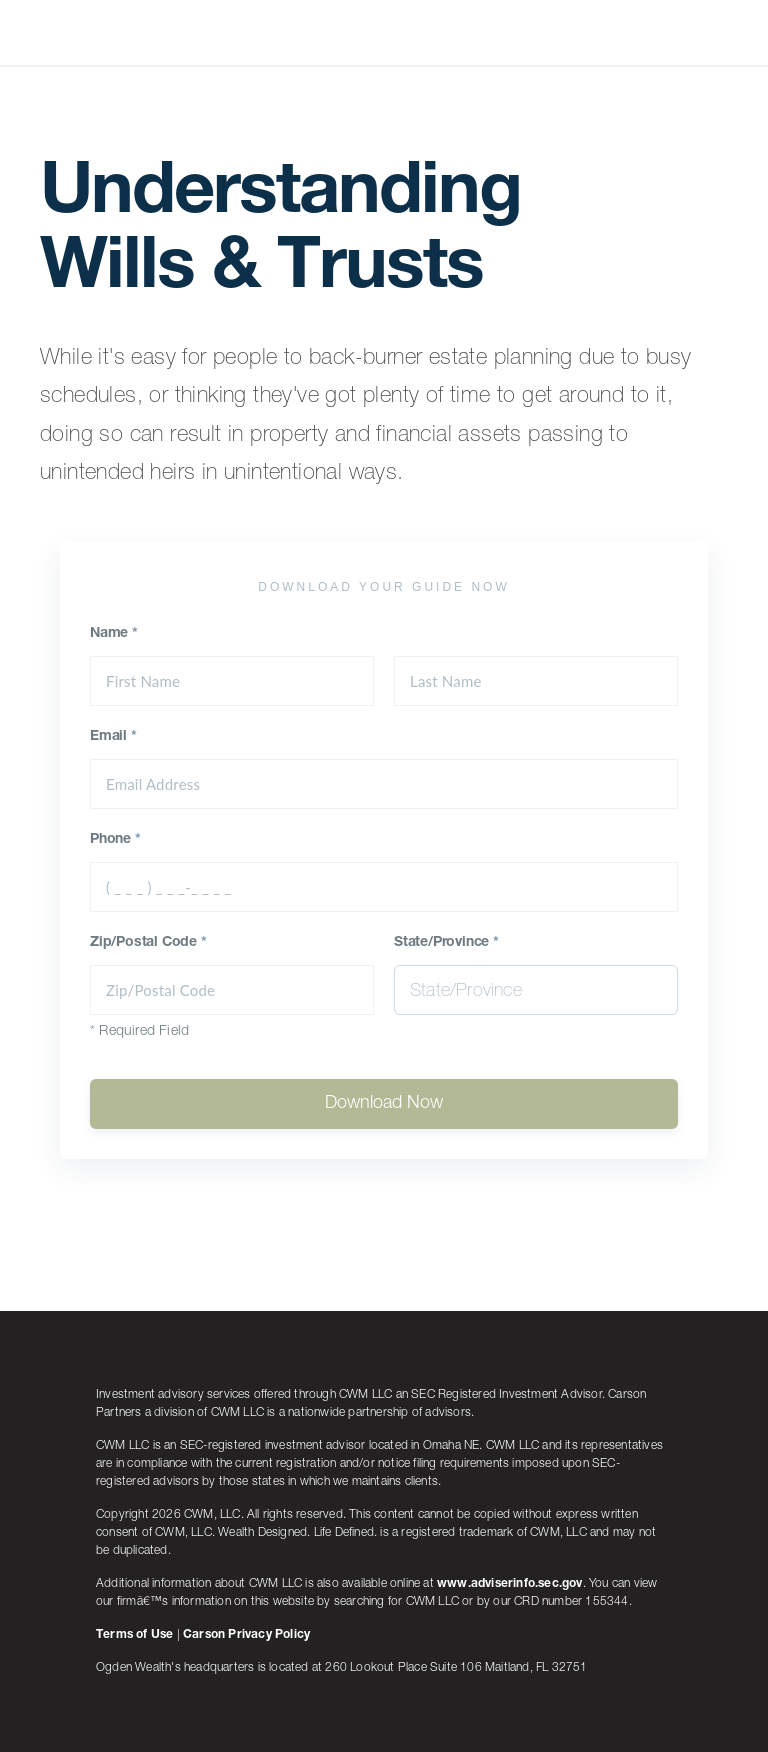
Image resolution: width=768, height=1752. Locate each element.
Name (114, 634)
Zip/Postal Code (148, 943)
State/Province (446, 943)
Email (113, 737)
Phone (115, 840)
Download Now (384, 1104)
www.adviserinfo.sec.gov (510, 1584)
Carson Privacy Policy (246, 1635)
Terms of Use (134, 1635)
